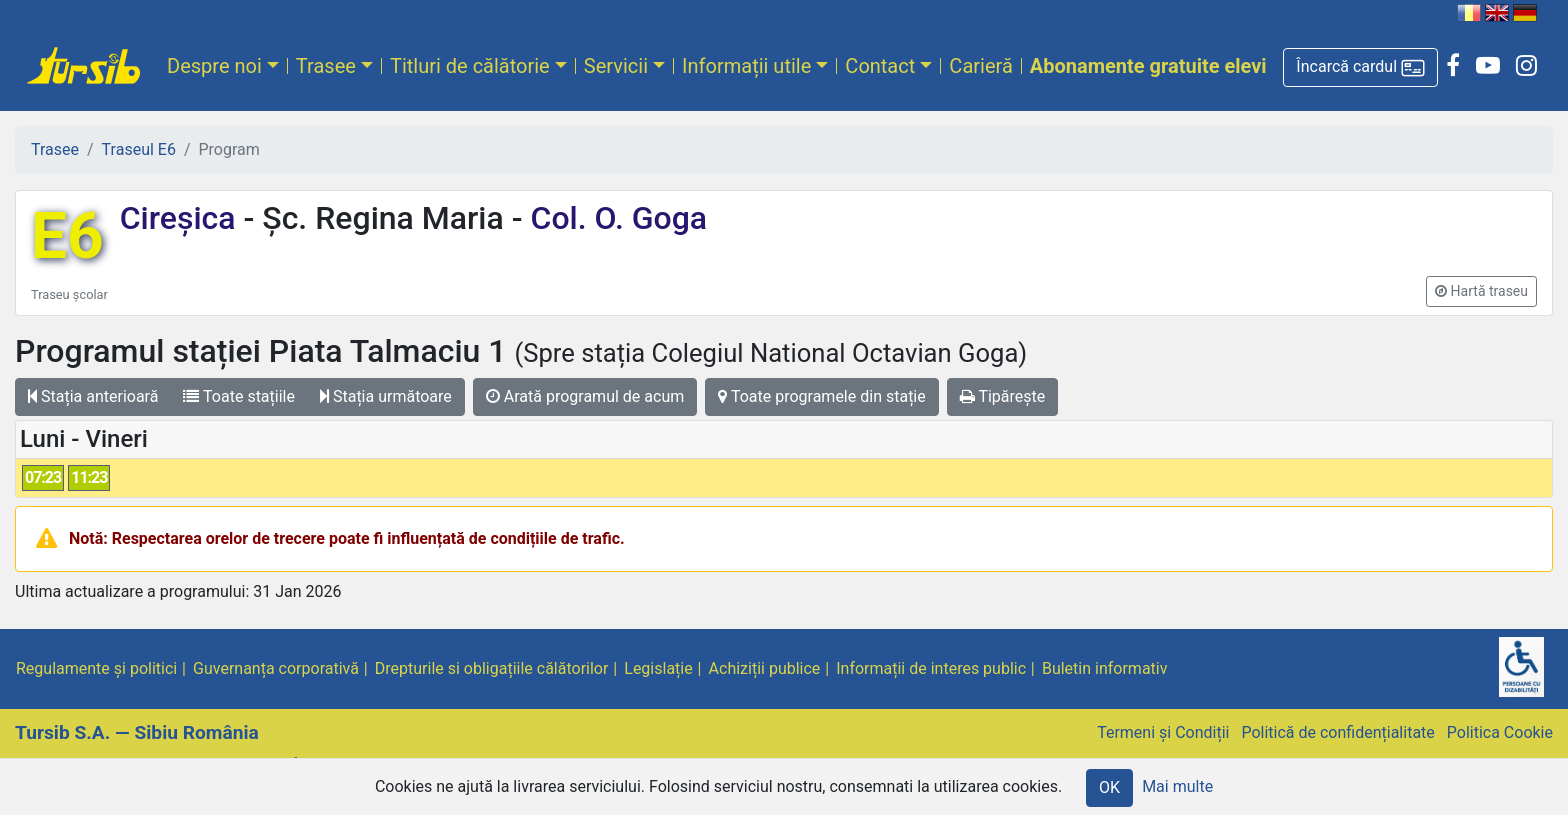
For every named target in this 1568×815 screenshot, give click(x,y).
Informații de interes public (931, 668)
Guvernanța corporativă (276, 668)
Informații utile (746, 66)
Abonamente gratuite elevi (1148, 66)
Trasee (326, 66)
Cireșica (182, 218)
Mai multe (1177, 786)
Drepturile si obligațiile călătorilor (492, 668)
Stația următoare (386, 396)
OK (1109, 787)
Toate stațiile (239, 396)
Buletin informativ (1105, 668)
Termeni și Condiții (1163, 732)
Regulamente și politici (96, 668)
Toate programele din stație (822, 396)
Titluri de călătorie (470, 66)
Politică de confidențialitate (1337, 732)
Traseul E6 (139, 149)
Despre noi (214, 66)
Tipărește (1003, 396)
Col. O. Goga (615, 218)
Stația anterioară (93, 396)
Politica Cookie (1500, 732)
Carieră (980, 66)
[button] (1360, 67)
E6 (67, 236)
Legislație (658, 668)
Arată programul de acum (585, 396)
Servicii (616, 66)
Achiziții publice (765, 668)
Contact (880, 66)
